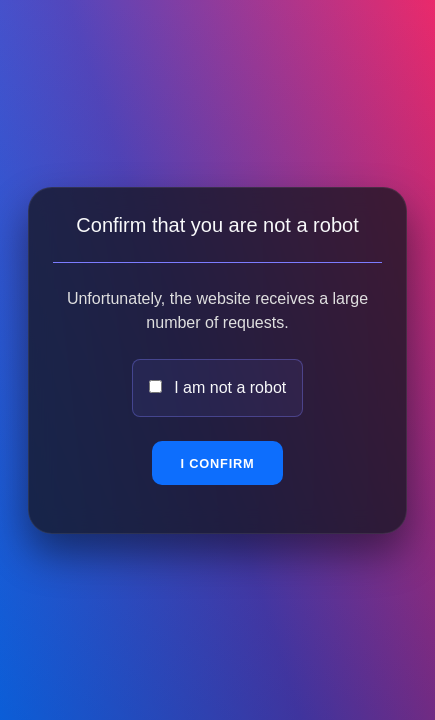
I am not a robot (230, 387)
